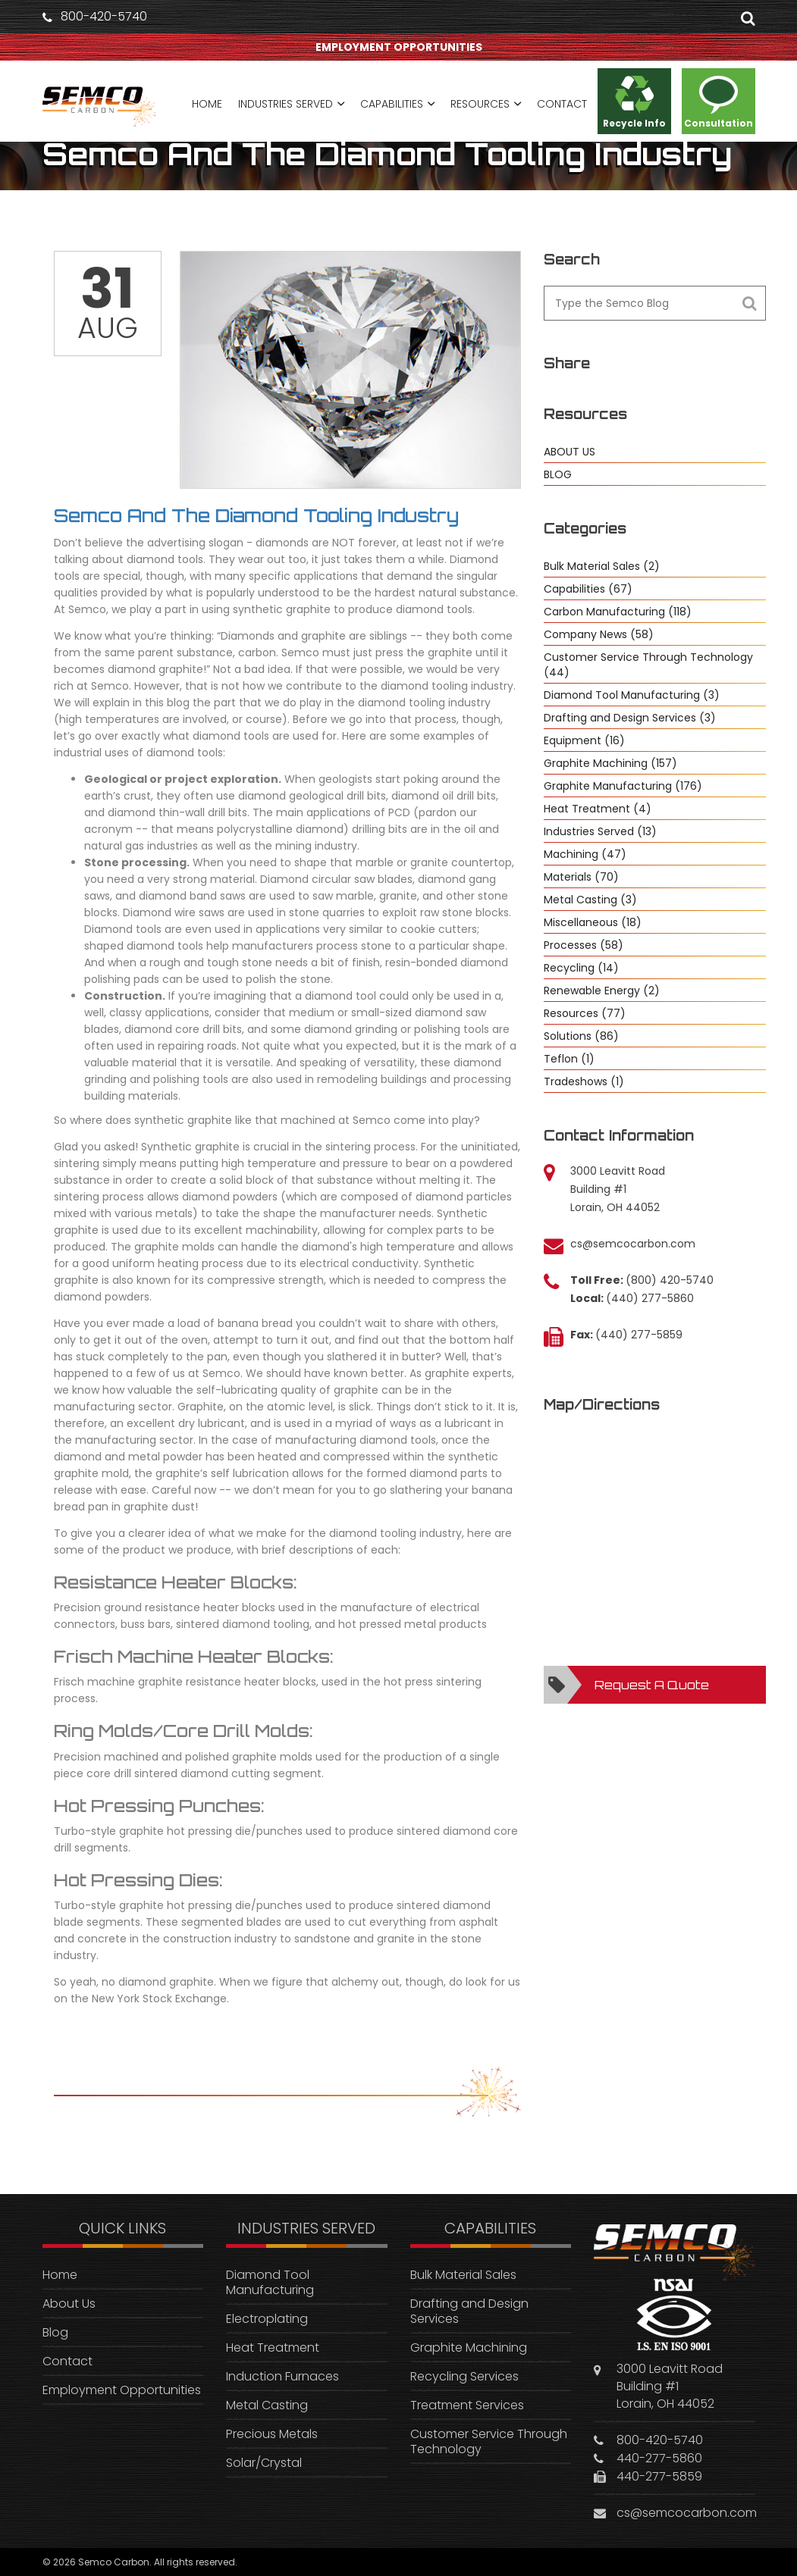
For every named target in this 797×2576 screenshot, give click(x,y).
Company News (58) (599, 634)
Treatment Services (467, 2405)
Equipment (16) (584, 740)
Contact (67, 2361)
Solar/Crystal (264, 2462)
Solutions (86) (581, 1036)
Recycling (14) (581, 967)
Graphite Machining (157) (610, 763)
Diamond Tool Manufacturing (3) (632, 695)
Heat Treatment (272, 2347)
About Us (69, 2303)
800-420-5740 (104, 16)
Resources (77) (585, 1013)
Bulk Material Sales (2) (602, 566)
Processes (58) (583, 945)
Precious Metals (272, 2434)
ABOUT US (569, 451)
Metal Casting (267, 2405)
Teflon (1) (569, 1058)
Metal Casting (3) (590, 899)
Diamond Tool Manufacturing (270, 2282)
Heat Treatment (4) (597, 808)
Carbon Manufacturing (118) (618, 611)
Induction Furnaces (282, 2376)
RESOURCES (480, 103)
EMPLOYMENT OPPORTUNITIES (398, 47)
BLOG (558, 474)
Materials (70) (581, 876)
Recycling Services (464, 2376)
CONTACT (562, 103)
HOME (207, 103)
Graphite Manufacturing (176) (623, 785)
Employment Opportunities (121, 2390)
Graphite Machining (468, 2347)
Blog (55, 2332)
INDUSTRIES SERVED (285, 103)
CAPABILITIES (391, 103)
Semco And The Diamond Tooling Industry (256, 515)
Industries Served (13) (600, 831)
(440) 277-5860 (650, 1298)
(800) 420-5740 (670, 1280)
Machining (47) (585, 854)
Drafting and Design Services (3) (630, 717)
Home (59, 2274)
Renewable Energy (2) (602, 990)
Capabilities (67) (588, 588)
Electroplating (267, 2318)
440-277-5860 (659, 2458)
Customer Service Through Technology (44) (648, 664)
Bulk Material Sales (463, 2274)
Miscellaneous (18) (593, 922)
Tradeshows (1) (584, 1081)
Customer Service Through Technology (488, 2441)
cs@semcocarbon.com (632, 1243)
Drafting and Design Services (469, 2311)
